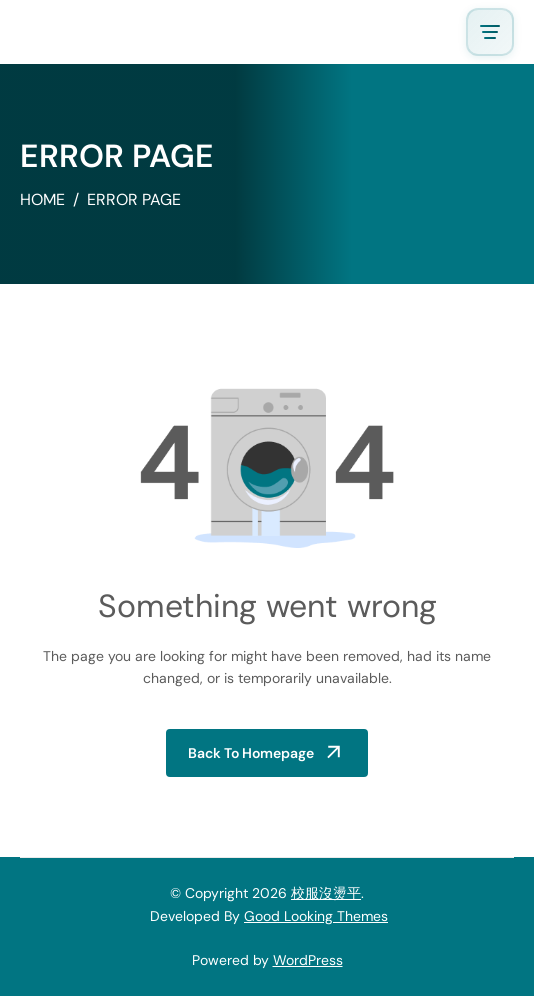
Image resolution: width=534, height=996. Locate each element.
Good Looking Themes (316, 916)
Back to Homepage (251, 753)
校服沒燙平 (326, 893)
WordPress (308, 960)
